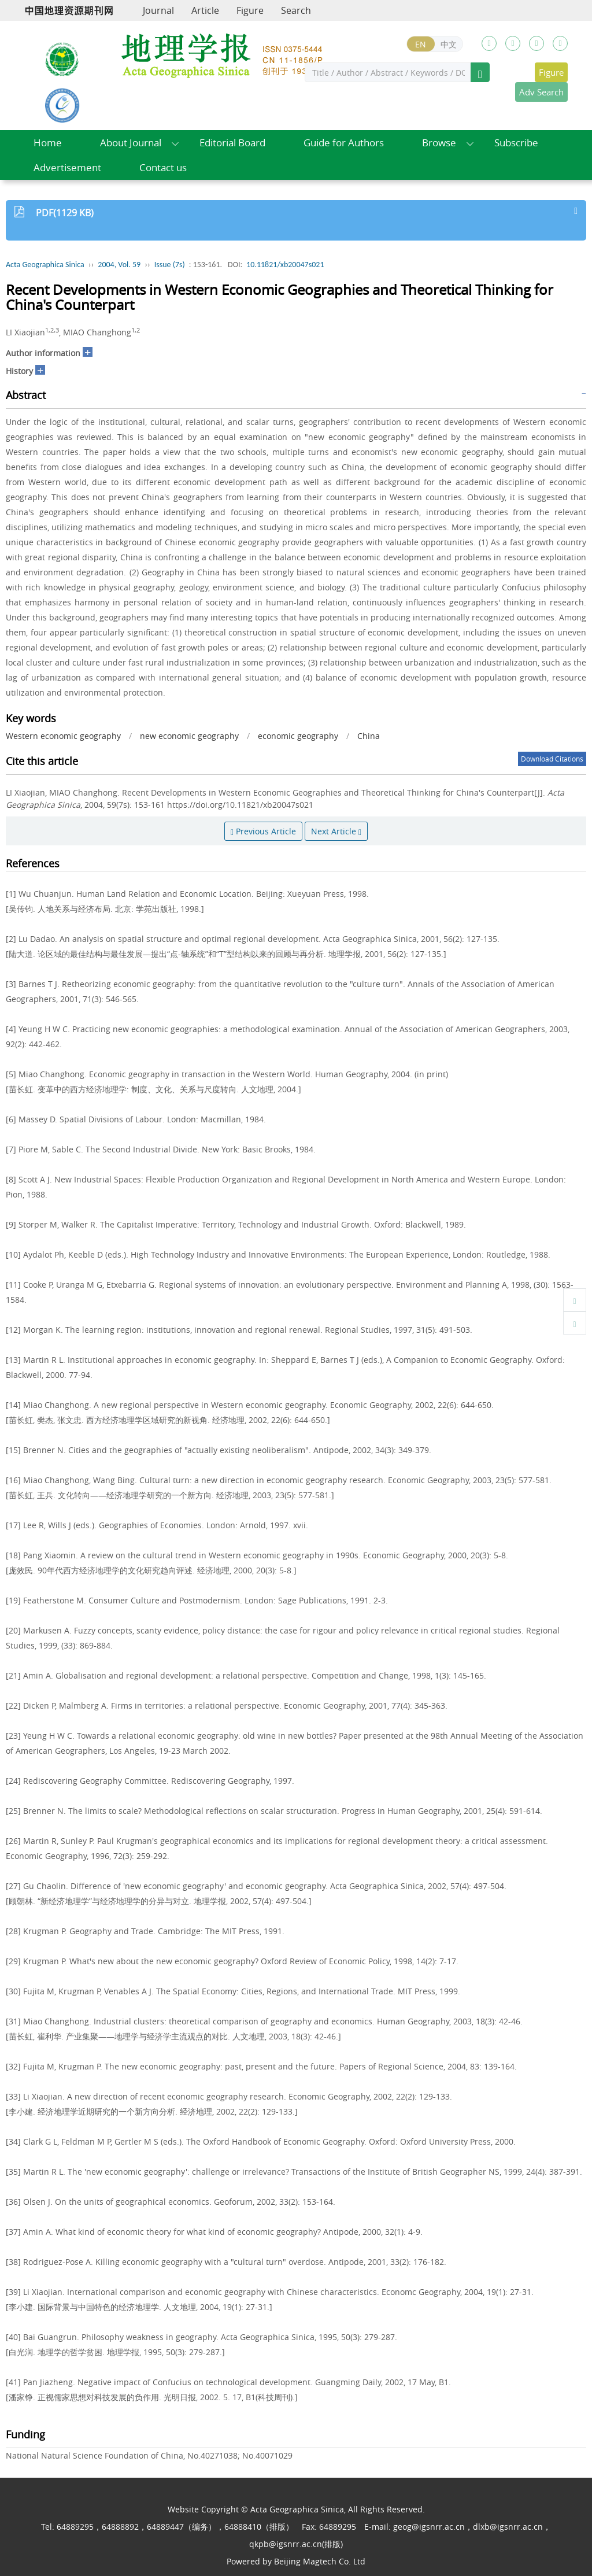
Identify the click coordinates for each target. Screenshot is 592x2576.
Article (205, 10)
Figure (250, 10)
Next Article (336, 831)
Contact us (163, 167)
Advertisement (67, 167)
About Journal (130, 142)
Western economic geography (63, 735)
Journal (158, 10)
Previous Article (263, 831)
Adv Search (541, 92)
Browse (439, 142)
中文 (449, 44)
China (368, 735)
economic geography (298, 735)
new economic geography (189, 735)
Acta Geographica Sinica (45, 264)
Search (296, 10)
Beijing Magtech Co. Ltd (319, 2561)
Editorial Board (232, 142)
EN (420, 44)
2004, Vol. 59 (119, 264)
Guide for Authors (344, 142)
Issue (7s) (169, 264)
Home (48, 142)
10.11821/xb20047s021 (285, 264)
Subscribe (516, 142)
